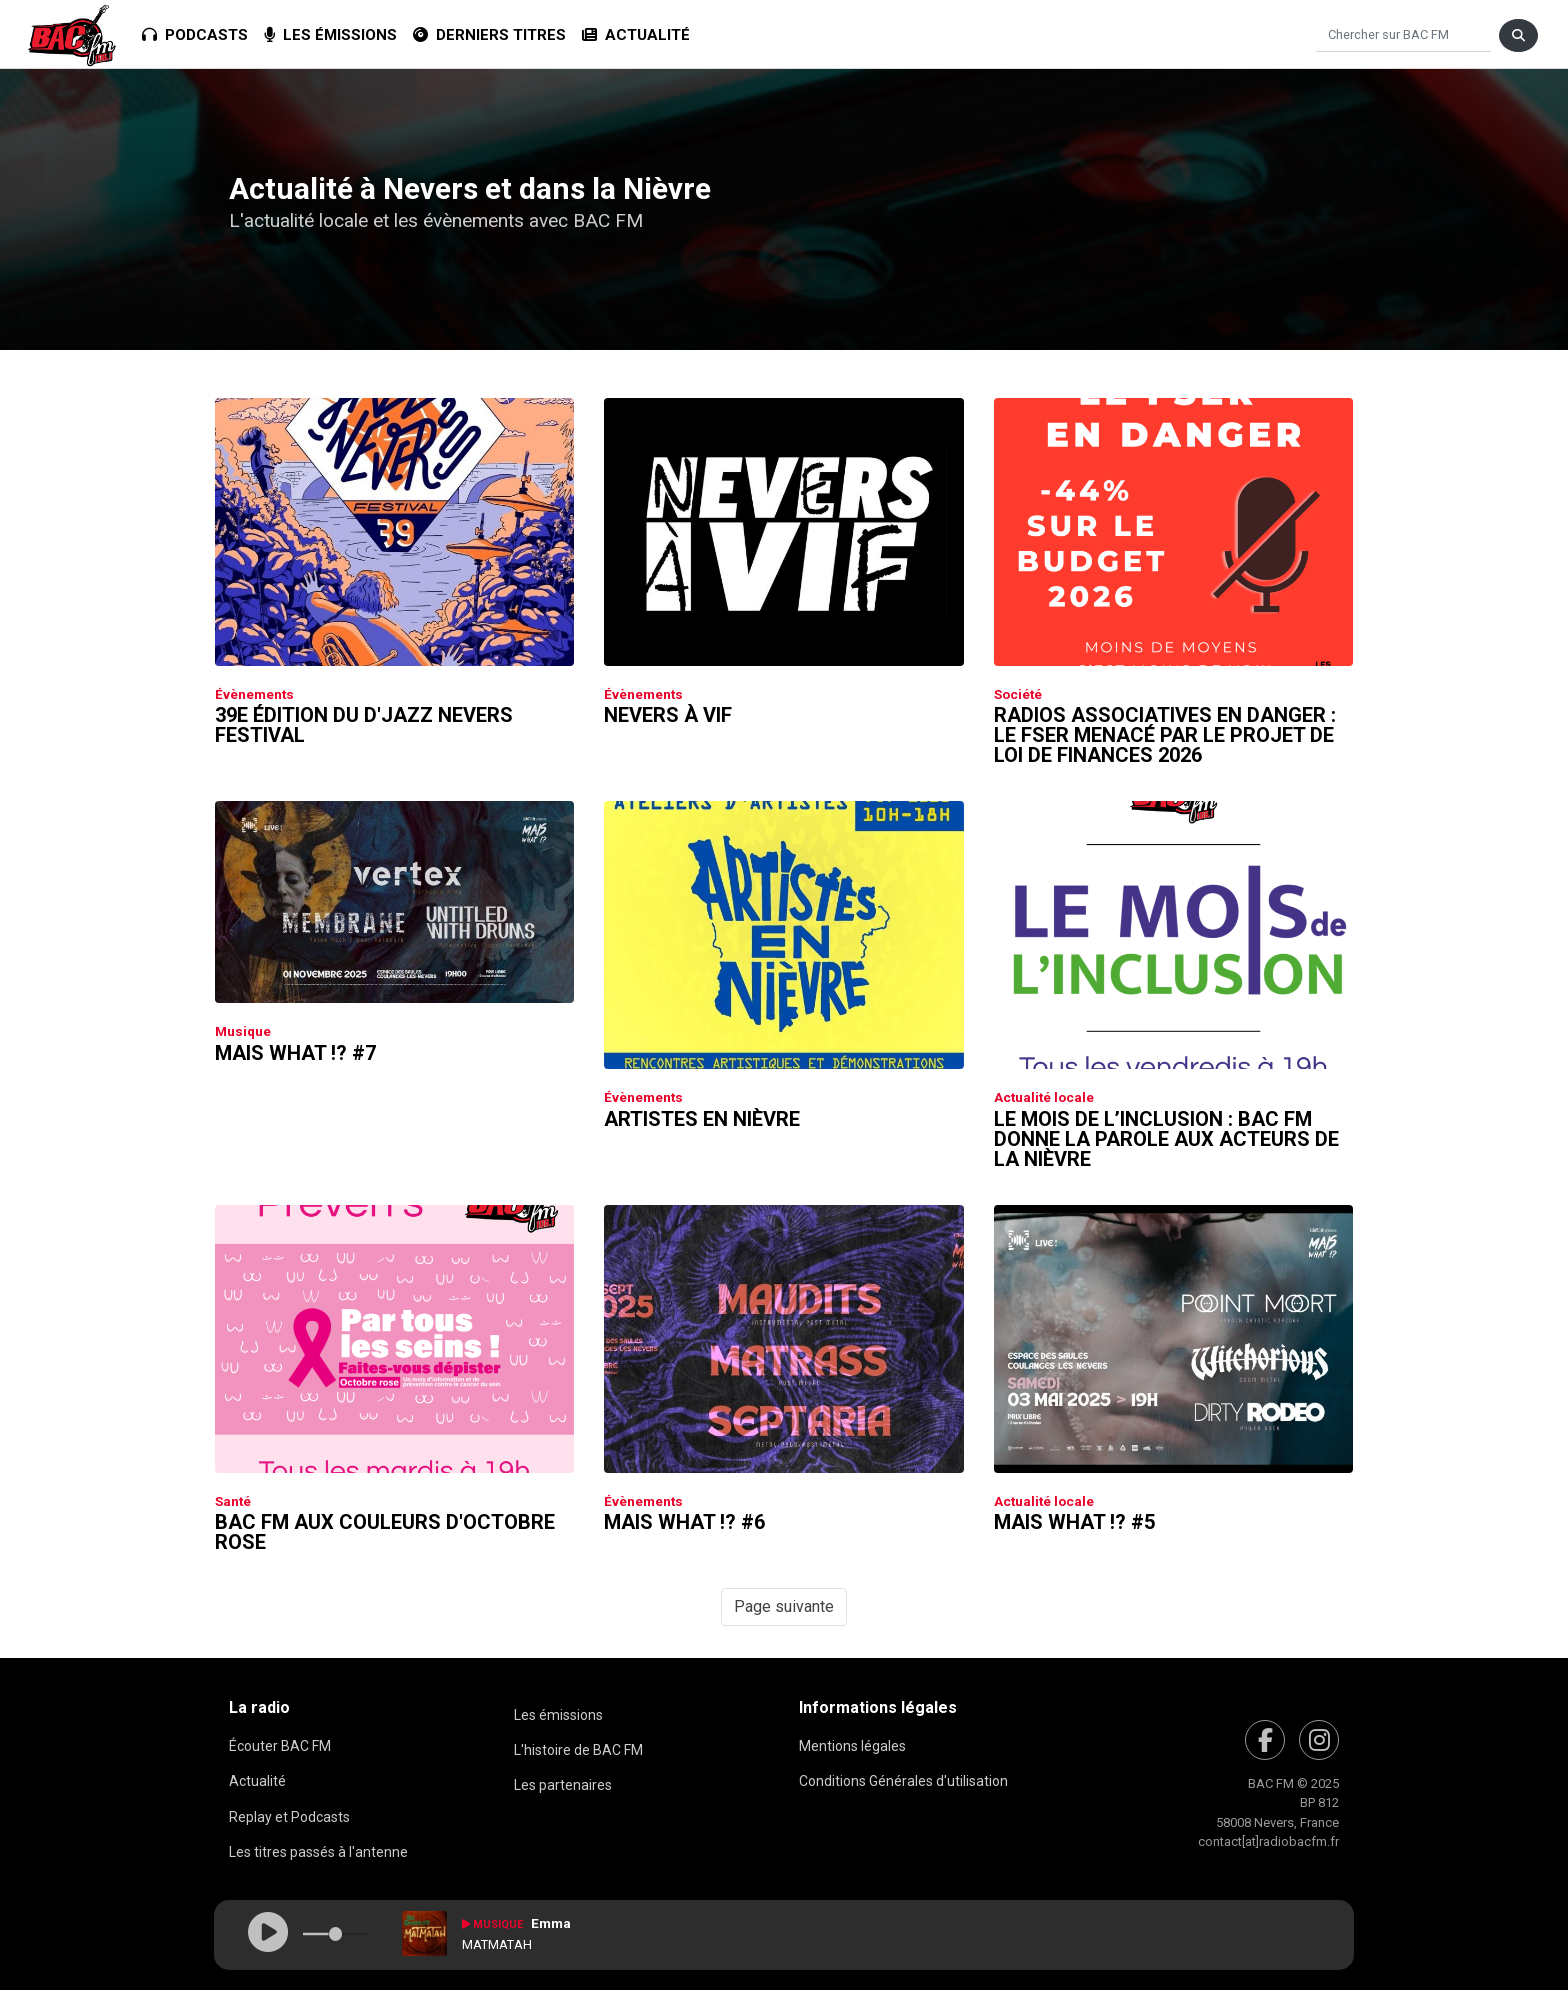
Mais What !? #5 (1074, 1522)
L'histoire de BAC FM (578, 1750)
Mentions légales (852, 1746)
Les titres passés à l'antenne (318, 1852)
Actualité (636, 35)
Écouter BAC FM (280, 1746)
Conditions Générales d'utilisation (903, 1781)
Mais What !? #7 (295, 1053)
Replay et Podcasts (289, 1817)
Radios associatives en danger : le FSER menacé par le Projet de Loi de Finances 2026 (1165, 735)
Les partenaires (563, 1785)
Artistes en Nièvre (702, 1119)
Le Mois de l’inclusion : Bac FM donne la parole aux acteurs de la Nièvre (1166, 1139)
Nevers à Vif (668, 715)
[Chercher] (1403, 35)
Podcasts (195, 35)
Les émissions (330, 35)
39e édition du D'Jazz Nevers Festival (364, 725)
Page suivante (784, 1606)
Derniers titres (489, 35)
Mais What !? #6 (684, 1522)
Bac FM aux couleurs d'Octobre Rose (385, 1532)
